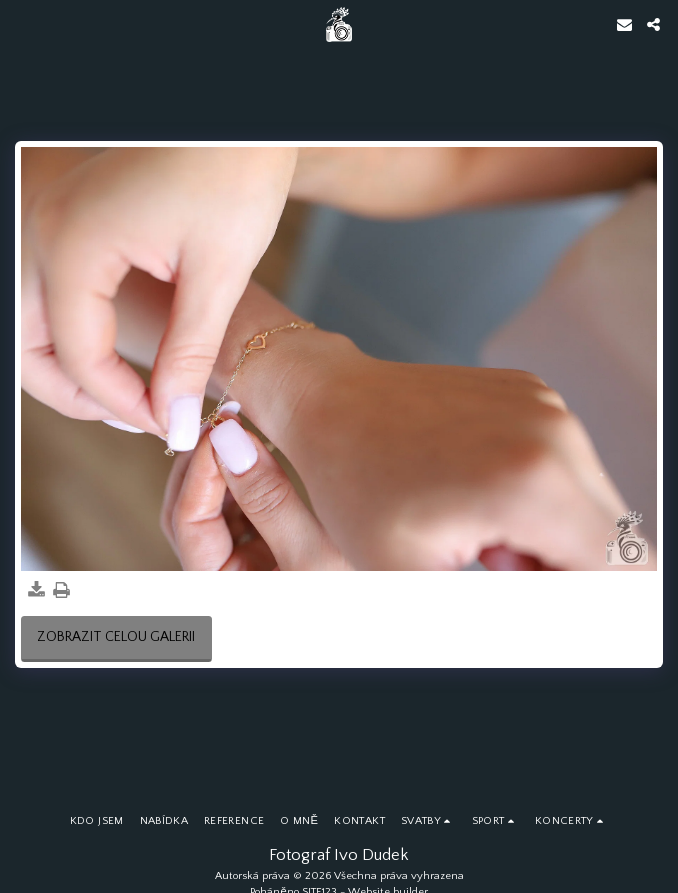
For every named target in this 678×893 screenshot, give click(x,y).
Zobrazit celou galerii (116, 637)
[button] (22, 24)
